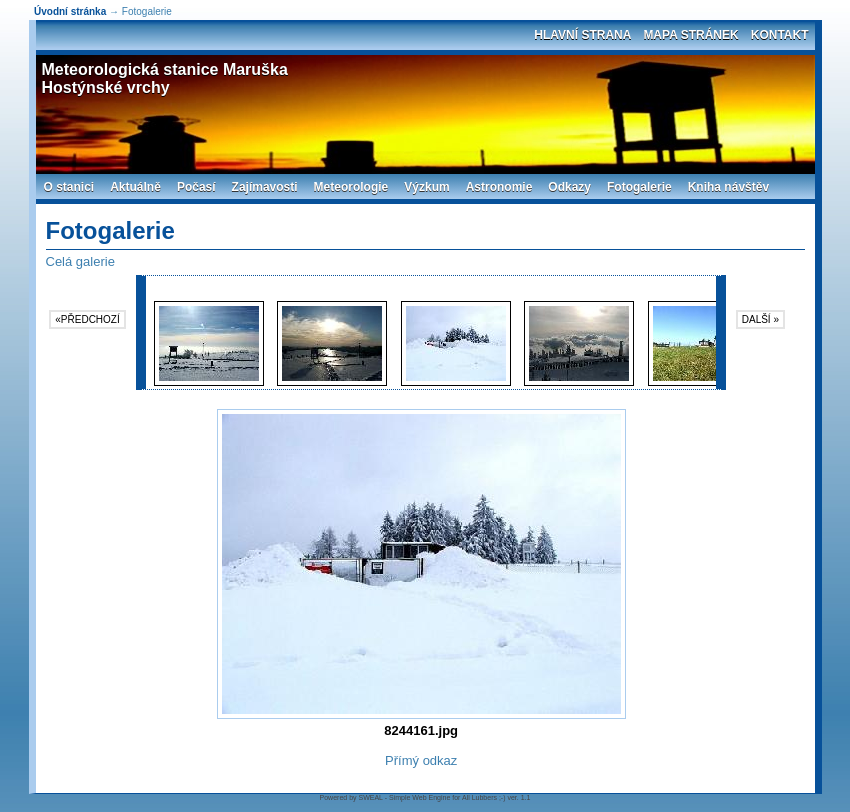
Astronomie (499, 187)
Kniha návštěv (728, 187)
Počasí (196, 187)
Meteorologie (351, 187)
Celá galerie (80, 261)
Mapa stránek (690, 35)
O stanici (69, 187)
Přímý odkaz (421, 760)
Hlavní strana (582, 35)
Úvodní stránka (70, 11)
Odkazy (569, 187)
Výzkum (426, 187)
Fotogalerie (639, 187)
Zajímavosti (265, 187)
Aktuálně (135, 187)
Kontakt (780, 35)
